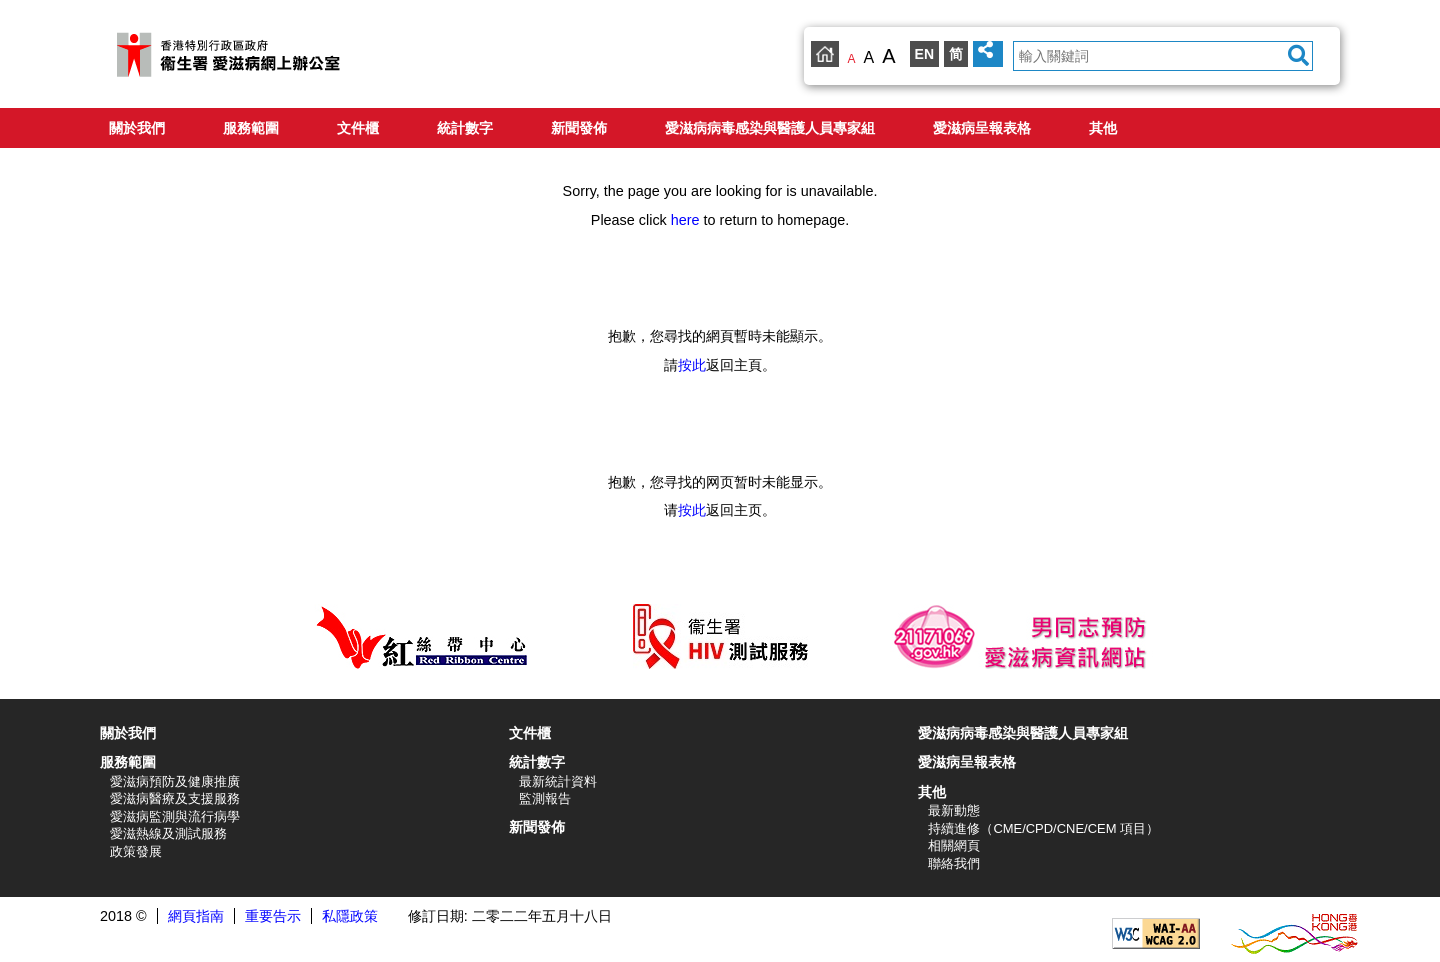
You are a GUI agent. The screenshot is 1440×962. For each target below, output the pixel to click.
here (685, 220)
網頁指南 (196, 916)
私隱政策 (350, 916)
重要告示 (273, 916)
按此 (692, 365)
